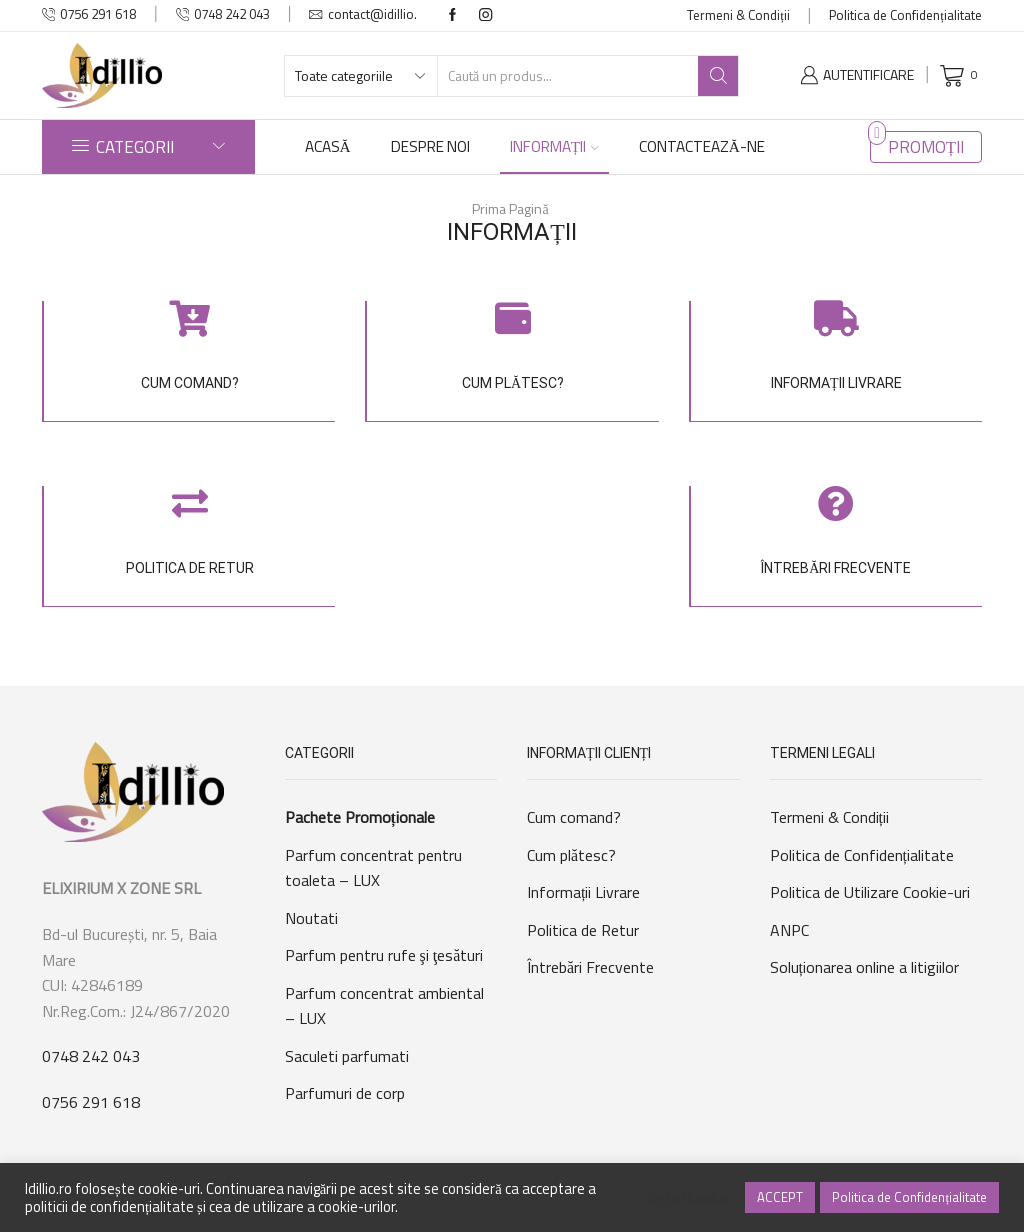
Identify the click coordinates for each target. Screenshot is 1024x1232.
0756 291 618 (91, 1102)
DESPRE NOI (430, 146)
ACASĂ (328, 146)
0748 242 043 (91, 1056)
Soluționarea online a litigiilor (864, 967)
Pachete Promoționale (360, 817)
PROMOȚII (926, 147)
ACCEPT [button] (780, 1197)
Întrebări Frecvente (590, 967)
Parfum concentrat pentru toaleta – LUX (373, 868)
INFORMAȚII (554, 146)
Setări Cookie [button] (690, 1198)
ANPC (789, 930)
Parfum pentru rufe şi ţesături (384, 955)
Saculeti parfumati (347, 1056)
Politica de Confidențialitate (905, 15)
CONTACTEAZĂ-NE (702, 146)
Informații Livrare (583, 892)
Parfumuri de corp (345, 1093)
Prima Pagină (510, 209)
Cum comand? (574, 817)
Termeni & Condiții (738, 15)
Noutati (311, 918)
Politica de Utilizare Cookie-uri (870, 892)
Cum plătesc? (571, 855)
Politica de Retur (583, 930)
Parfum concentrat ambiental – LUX (384, 1006)
